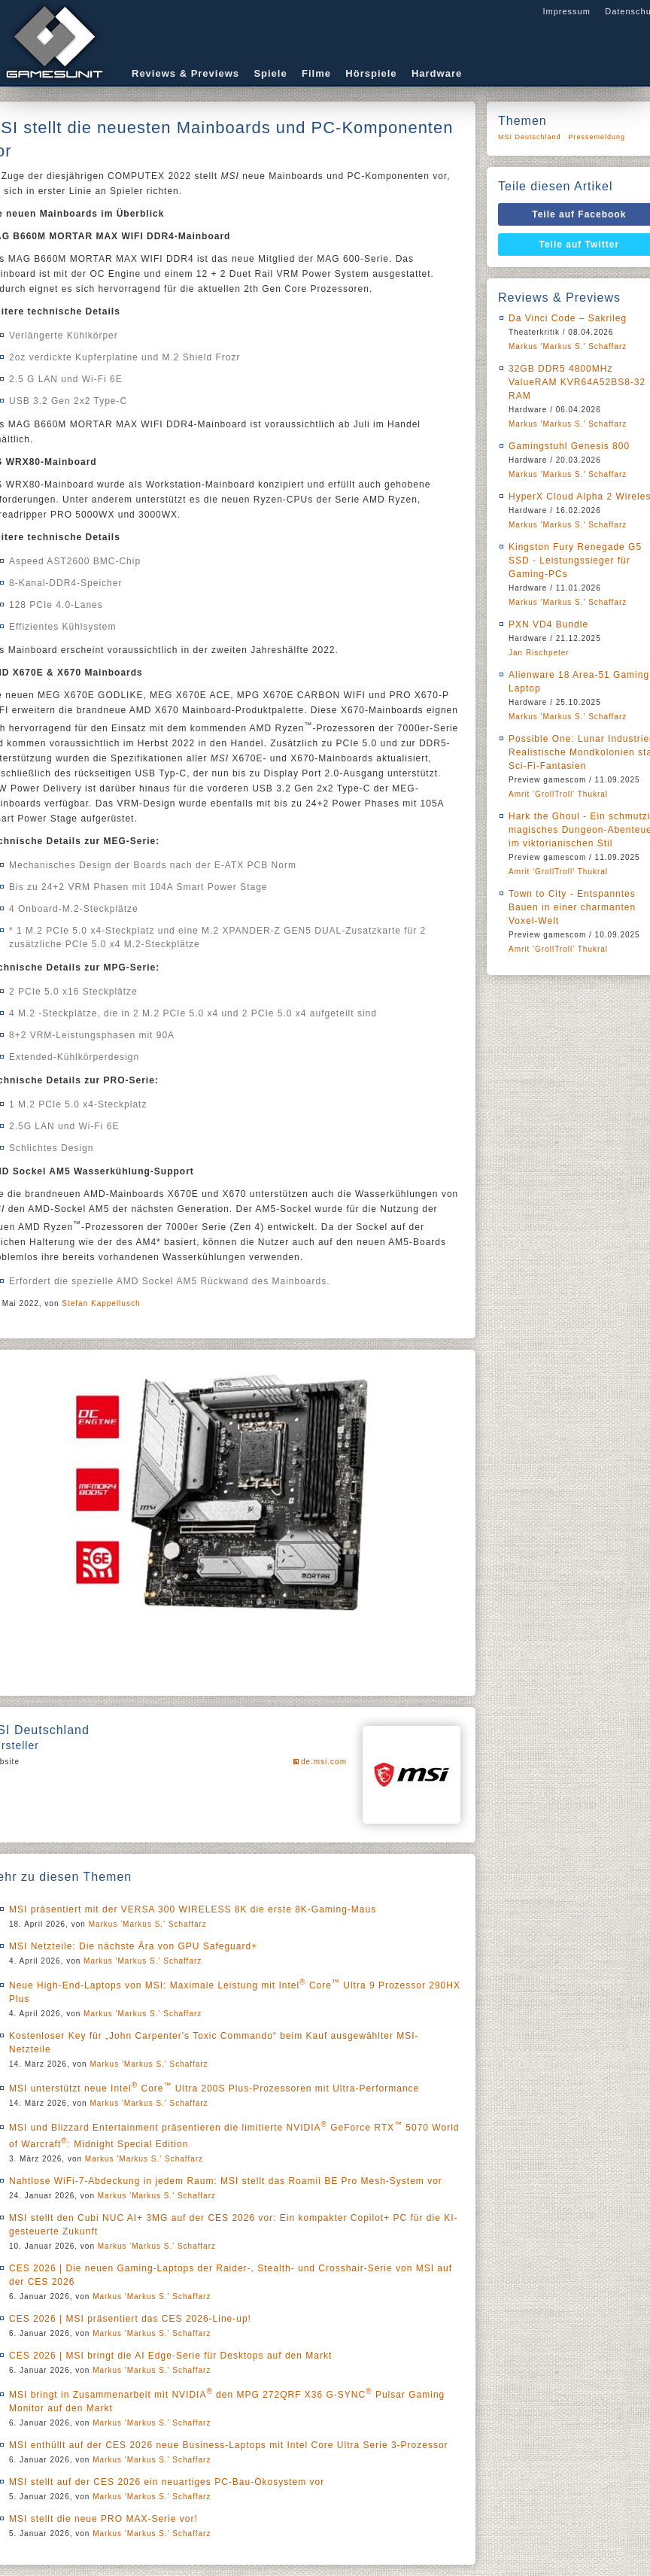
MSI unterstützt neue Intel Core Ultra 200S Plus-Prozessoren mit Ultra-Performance (214, 2088)
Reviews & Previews (185, 73)
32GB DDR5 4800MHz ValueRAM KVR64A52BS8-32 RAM (577, 382)
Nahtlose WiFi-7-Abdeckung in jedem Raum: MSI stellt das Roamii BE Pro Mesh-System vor (225, 2181)
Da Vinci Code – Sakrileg (568, 318)
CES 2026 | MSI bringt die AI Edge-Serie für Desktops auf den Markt (170, 2355)
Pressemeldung (597, 137)
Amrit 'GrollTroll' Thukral (558, 794)
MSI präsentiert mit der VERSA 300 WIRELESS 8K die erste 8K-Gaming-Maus (192, 1909)
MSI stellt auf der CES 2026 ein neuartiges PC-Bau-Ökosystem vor (166, 2482)
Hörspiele (370, 73)
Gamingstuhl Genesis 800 (569, 446)
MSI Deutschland (529, 137)
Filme (316, 73)
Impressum (566, 11)
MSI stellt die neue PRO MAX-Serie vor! (103, 2519)
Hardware (437, 73)
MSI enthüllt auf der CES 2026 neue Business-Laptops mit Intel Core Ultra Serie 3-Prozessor (228, 2445)
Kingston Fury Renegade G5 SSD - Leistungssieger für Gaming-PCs (575, 560)
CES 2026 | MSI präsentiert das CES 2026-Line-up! (130, 2318)
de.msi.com (324, 1761)
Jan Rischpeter (539, 653)
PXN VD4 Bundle (548, 624)
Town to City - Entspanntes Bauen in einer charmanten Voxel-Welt (572, 907)
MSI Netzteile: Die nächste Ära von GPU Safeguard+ (133, 1946)
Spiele (270, 73)
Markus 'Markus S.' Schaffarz (148, 1924)
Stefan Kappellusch (101, 1303)
